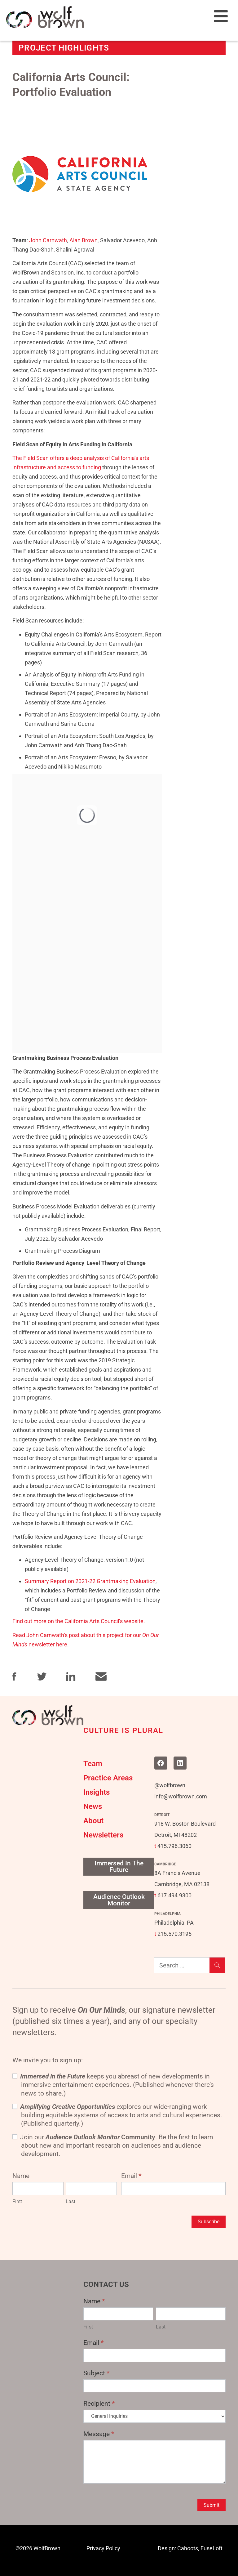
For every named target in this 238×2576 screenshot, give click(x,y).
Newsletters (103, 1835)
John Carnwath (48, 240)
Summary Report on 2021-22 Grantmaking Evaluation (90, 1581)
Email (131, 2176)
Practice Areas (108, 1778)
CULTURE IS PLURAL (123, 1730)
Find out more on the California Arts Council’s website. (78, 1621)
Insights (96, 1792)
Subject (96, 2373)
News (92, 1806)
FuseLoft (212, 2548)
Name (94, 2301)
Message (98, 2434)
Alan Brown (83, 240)
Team (92, 1763)
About (93, 1820)
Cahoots (187, 2548)
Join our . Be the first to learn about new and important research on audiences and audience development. (112, 2145)
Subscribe (208, 2222)
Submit (211, 2505)
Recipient (99, 2403)
